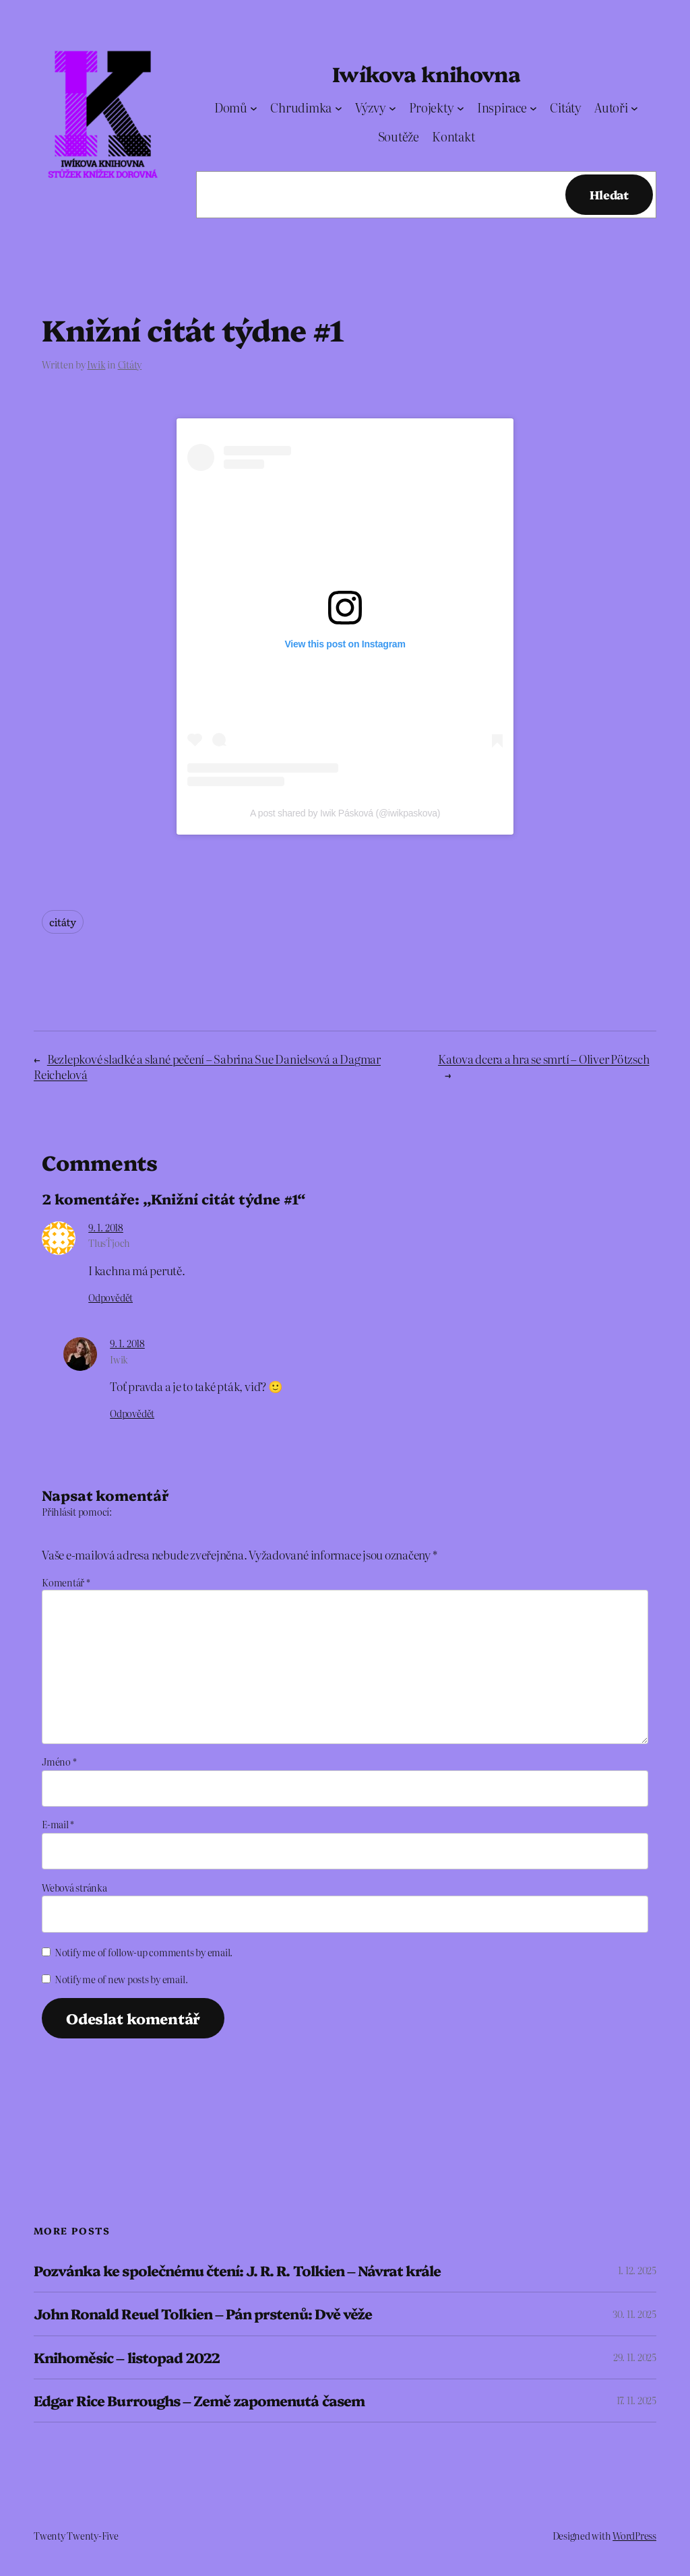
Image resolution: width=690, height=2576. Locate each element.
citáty (62, 922)
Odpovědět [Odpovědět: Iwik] (132, 1413)
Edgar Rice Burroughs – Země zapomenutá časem (199, 2400)
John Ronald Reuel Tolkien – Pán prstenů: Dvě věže (203, 2313)
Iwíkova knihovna (426, 73)
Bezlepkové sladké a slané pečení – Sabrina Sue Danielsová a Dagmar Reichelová (207, 1066)
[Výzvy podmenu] (392, 108)
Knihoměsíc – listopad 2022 (127, 2357)
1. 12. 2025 (637, 2270)
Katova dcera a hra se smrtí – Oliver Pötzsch (543, 1058)
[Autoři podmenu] (634, 108)
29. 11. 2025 (634, 2357)
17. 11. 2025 (636, 2400)
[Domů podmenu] (253, 108)
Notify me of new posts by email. (121, 1979)
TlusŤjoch (109, 1243)
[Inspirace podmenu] (533, 108)
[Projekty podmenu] (460, 108)
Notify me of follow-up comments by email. (143, 1952)
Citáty (130, 364)
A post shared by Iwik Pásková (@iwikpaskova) (345, 813)
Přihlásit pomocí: (77, 1511)
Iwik (96, 364)
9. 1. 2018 (105, 1227)
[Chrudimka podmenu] (338, 108)
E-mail (58, 1824)
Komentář (66, 1582)
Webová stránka (74, 1887)
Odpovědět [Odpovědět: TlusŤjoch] (110, 1297)
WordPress (634, 2535)
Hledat (609, 194)
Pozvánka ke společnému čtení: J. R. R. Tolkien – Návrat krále (237, 2270)
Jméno (59, 1762)
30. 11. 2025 (634, 2314)
